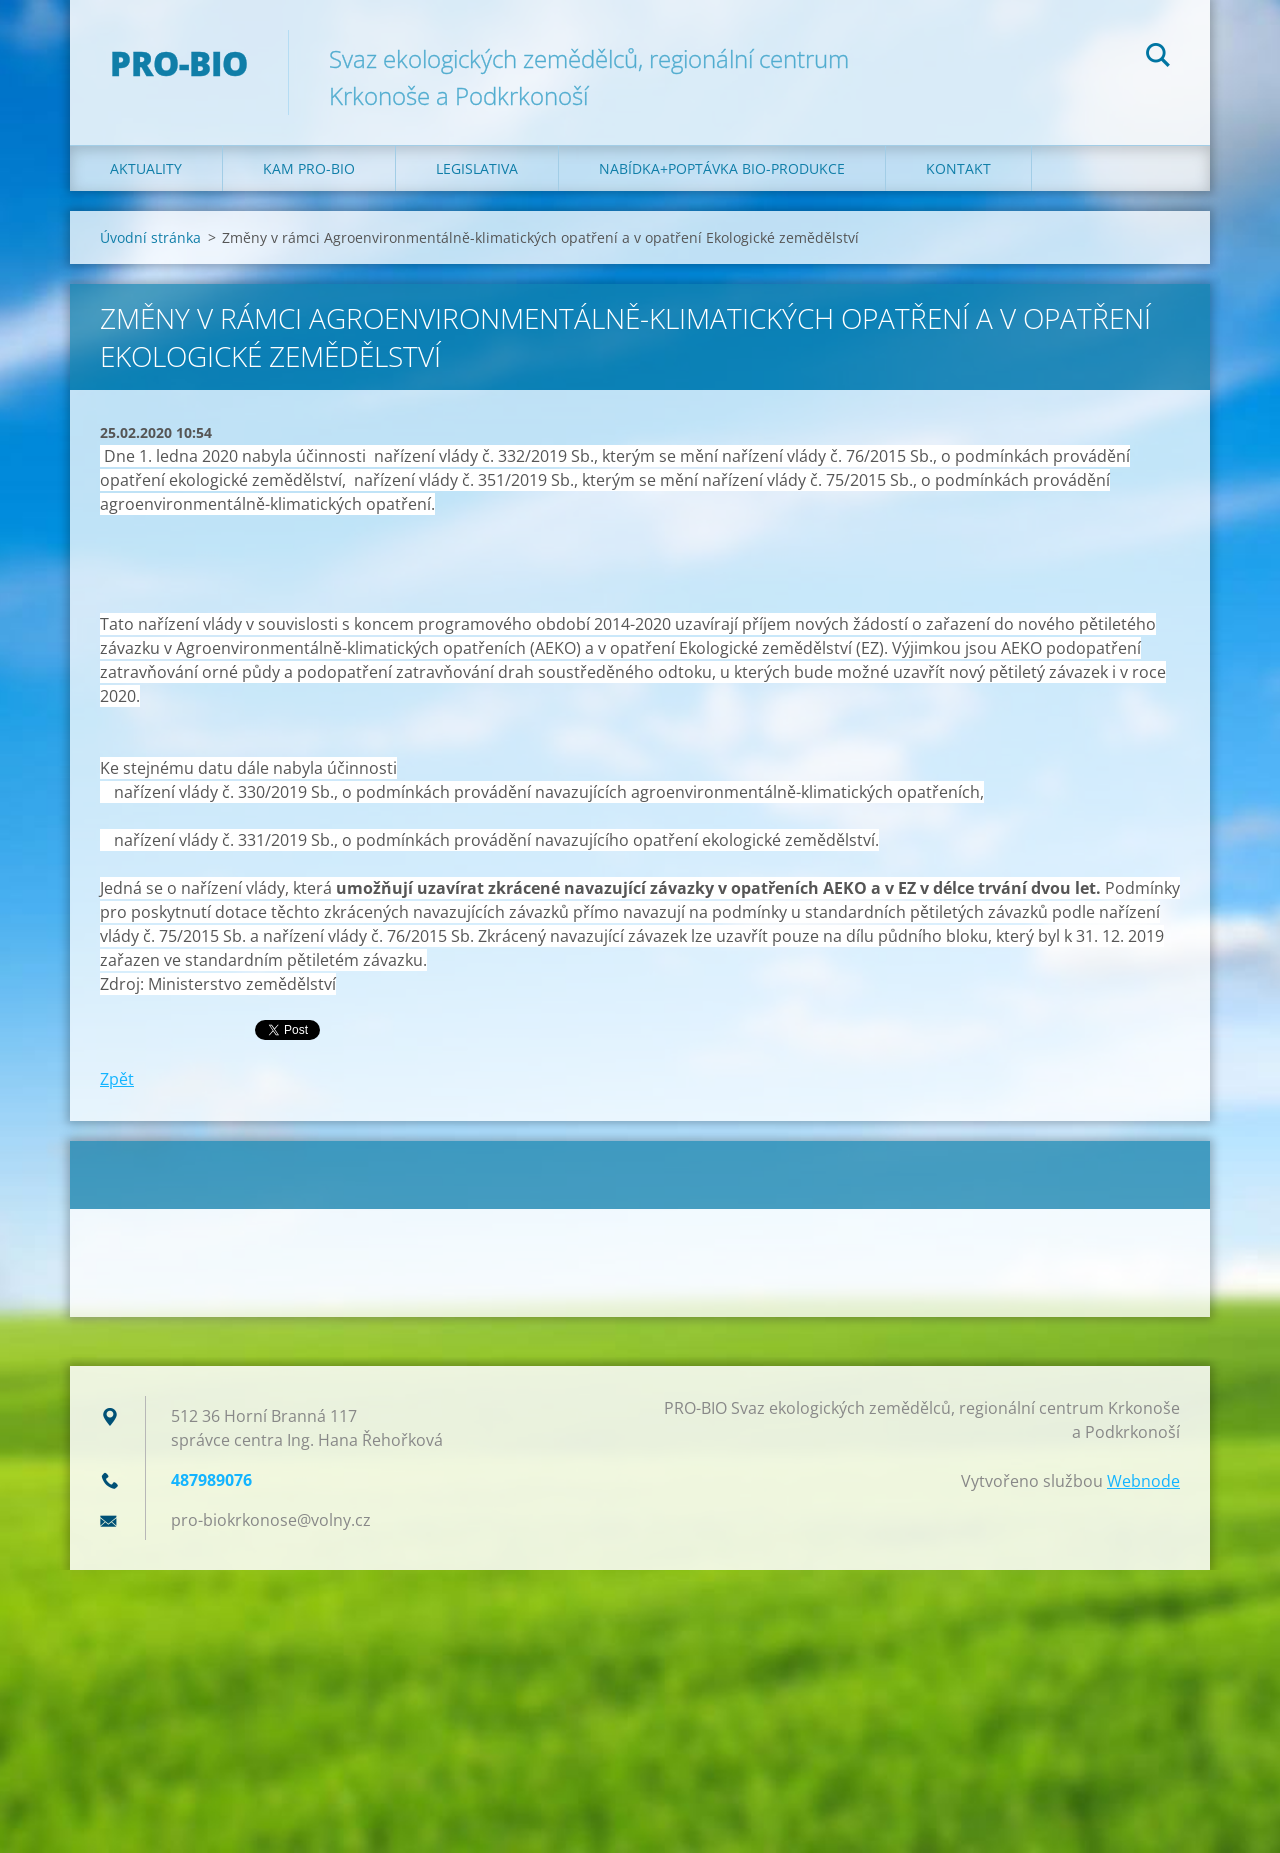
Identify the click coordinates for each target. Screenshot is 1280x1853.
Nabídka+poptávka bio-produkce (722, 168)
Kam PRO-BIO (309, 168)
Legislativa (477, 168)
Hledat (1158, 58)
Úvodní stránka (150, 237)
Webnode (1143, 1481)
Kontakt (958, 168)
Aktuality (146, 168)
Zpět (117, 1079)
